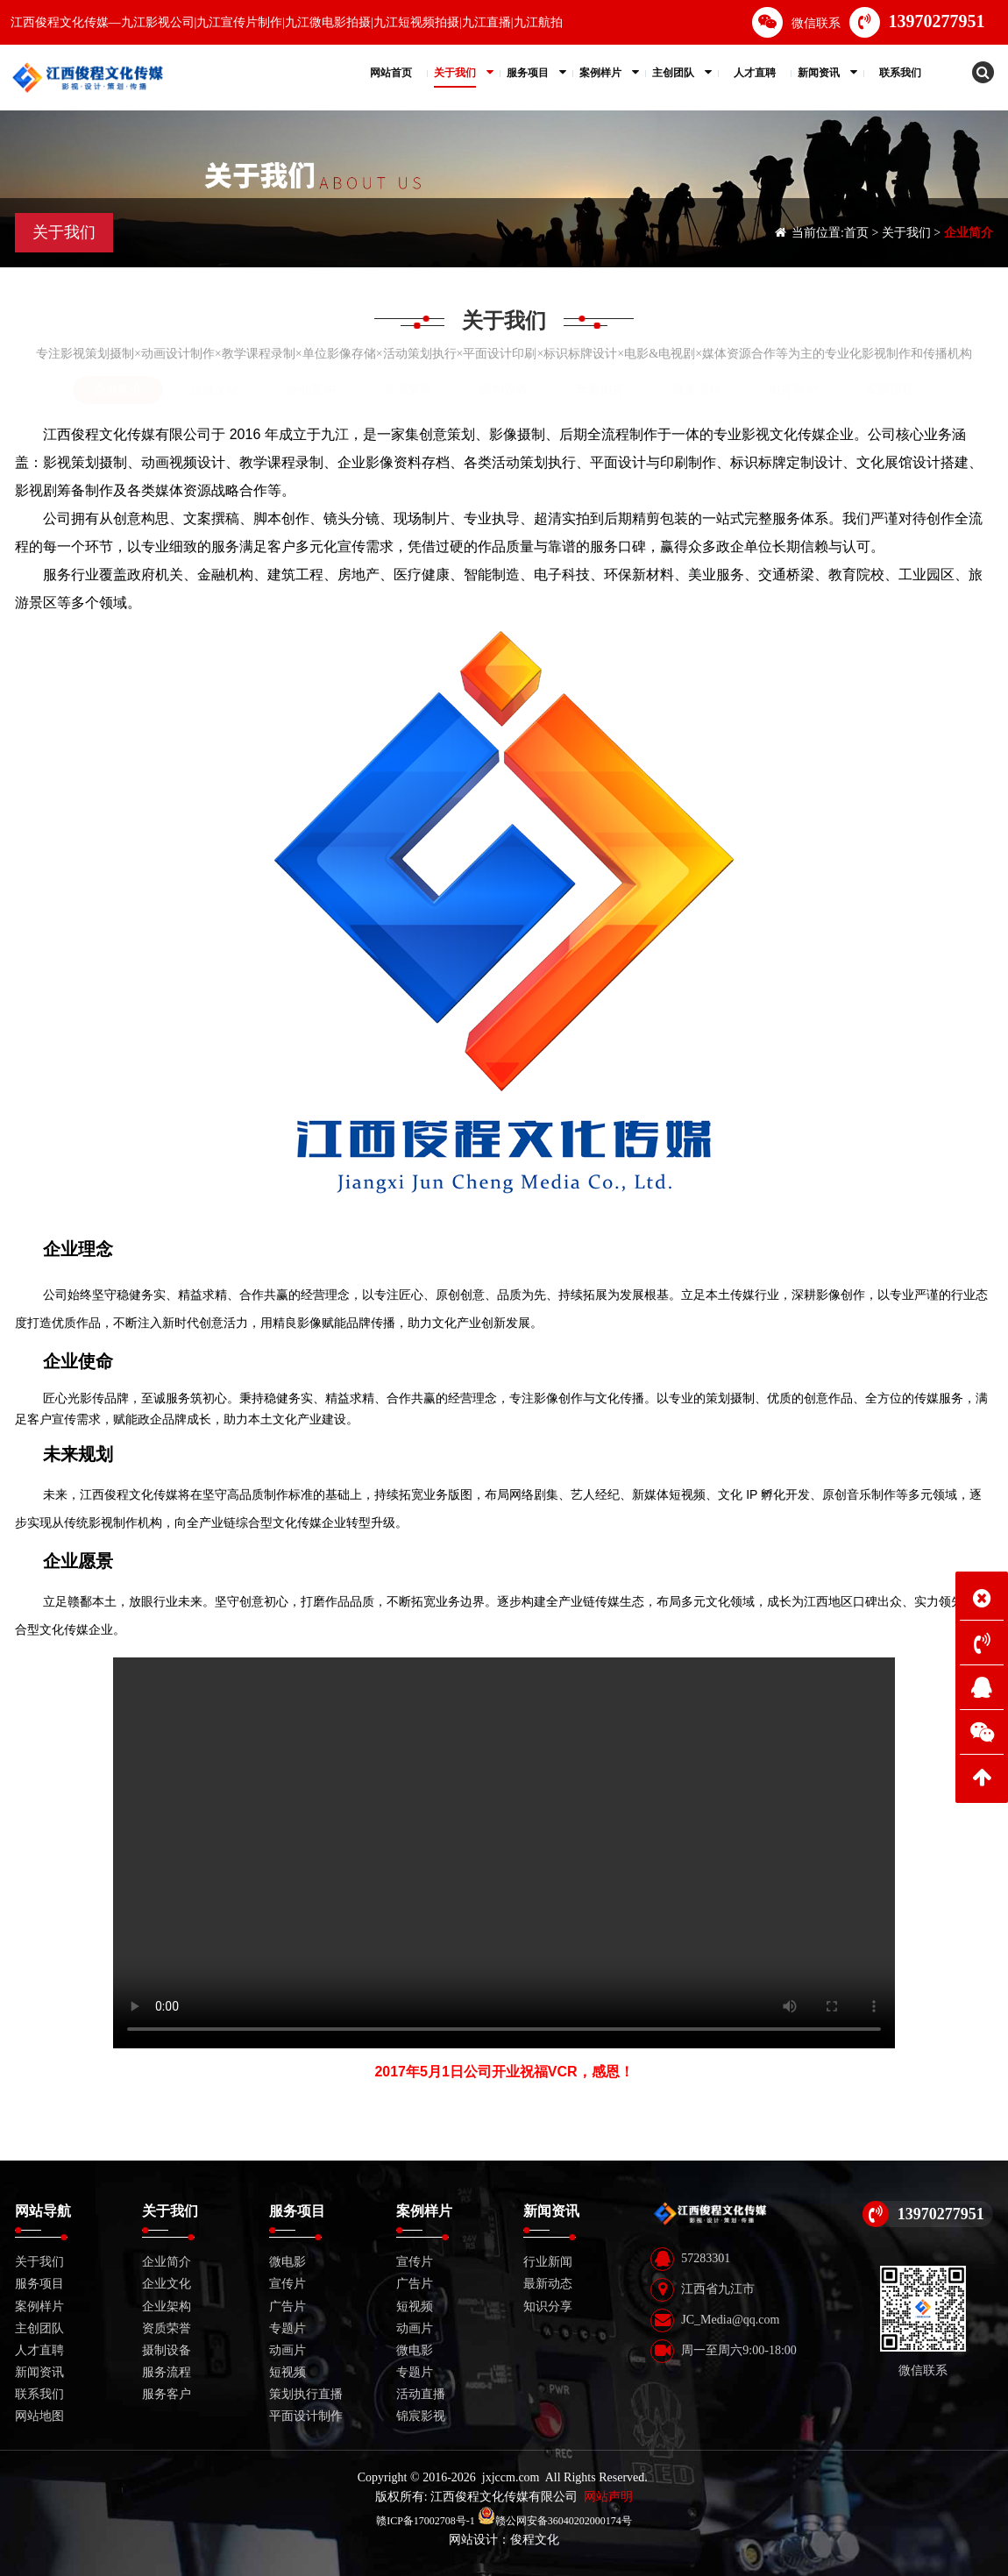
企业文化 (214, 389)
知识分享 (547, 2306)
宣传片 (287, 2283)
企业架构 (311, 389)
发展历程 (889, 389)
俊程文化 (534, 2539)
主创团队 (39, 2328)
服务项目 (39, 2283)
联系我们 (39, 2394)
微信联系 (796, 22)
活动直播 (420, 2394)
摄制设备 (504, 389)
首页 (856, 232)
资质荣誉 (407, 389)
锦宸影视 (420, 2416)
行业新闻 (547, 2261)
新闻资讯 (39, 2372)
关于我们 (906, 232)
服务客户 (793, 389)
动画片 (287, 2350)
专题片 (287, 2328)
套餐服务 (600, 389)
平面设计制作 (306, 2416)
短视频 (287, 2372)
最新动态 (547, 2283)
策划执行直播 (306, 2394)
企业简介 (968, 232)
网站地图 (39, 2416)
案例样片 (39, 2306)
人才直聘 (39, 2350)
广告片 (287, 2306)
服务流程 (696, 389)
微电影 (287, 2261)
